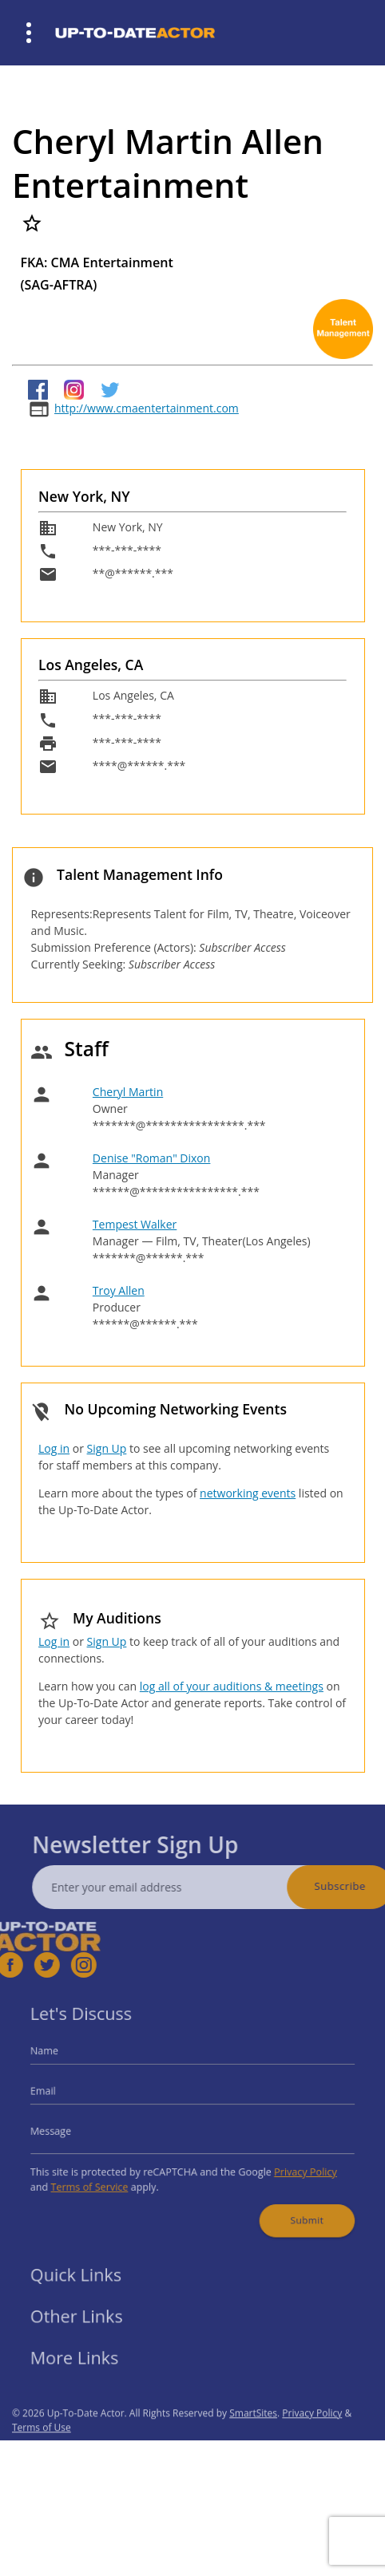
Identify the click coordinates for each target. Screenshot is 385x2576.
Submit (291, 2206)
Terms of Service (103, 2177)
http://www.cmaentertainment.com (146, 408)
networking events (248, 1493)
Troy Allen (119, 1290)
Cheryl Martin (128, 1091)
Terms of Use (41, 2452)
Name (64, 2059)
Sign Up (107, 1448)
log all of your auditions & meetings (231, 1686)
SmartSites (253, 2437)
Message (69, 2129)
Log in (53, 1448)
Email (63, 2095)
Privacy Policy (290, 2165)
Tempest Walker (135, 1224)
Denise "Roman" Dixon (152, 1158)
